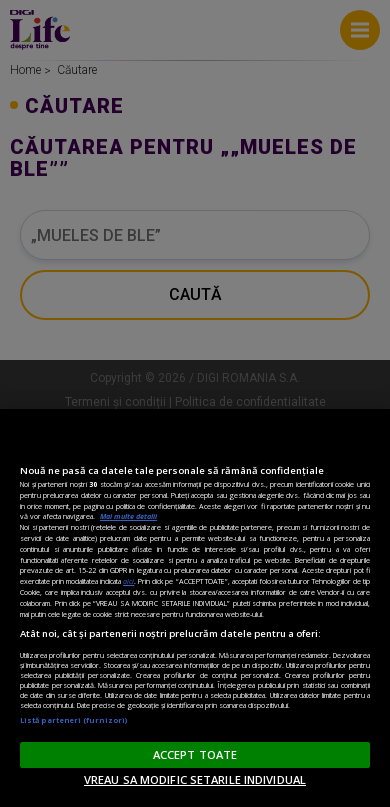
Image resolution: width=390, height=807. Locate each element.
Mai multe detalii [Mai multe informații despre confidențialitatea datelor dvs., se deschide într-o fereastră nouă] (128, 516)
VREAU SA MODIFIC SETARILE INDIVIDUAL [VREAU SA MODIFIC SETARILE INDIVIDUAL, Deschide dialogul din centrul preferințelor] (195, 779)
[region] (195, 608)
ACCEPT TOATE (195, 754)
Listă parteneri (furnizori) (73, 720)
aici (128, 581)
